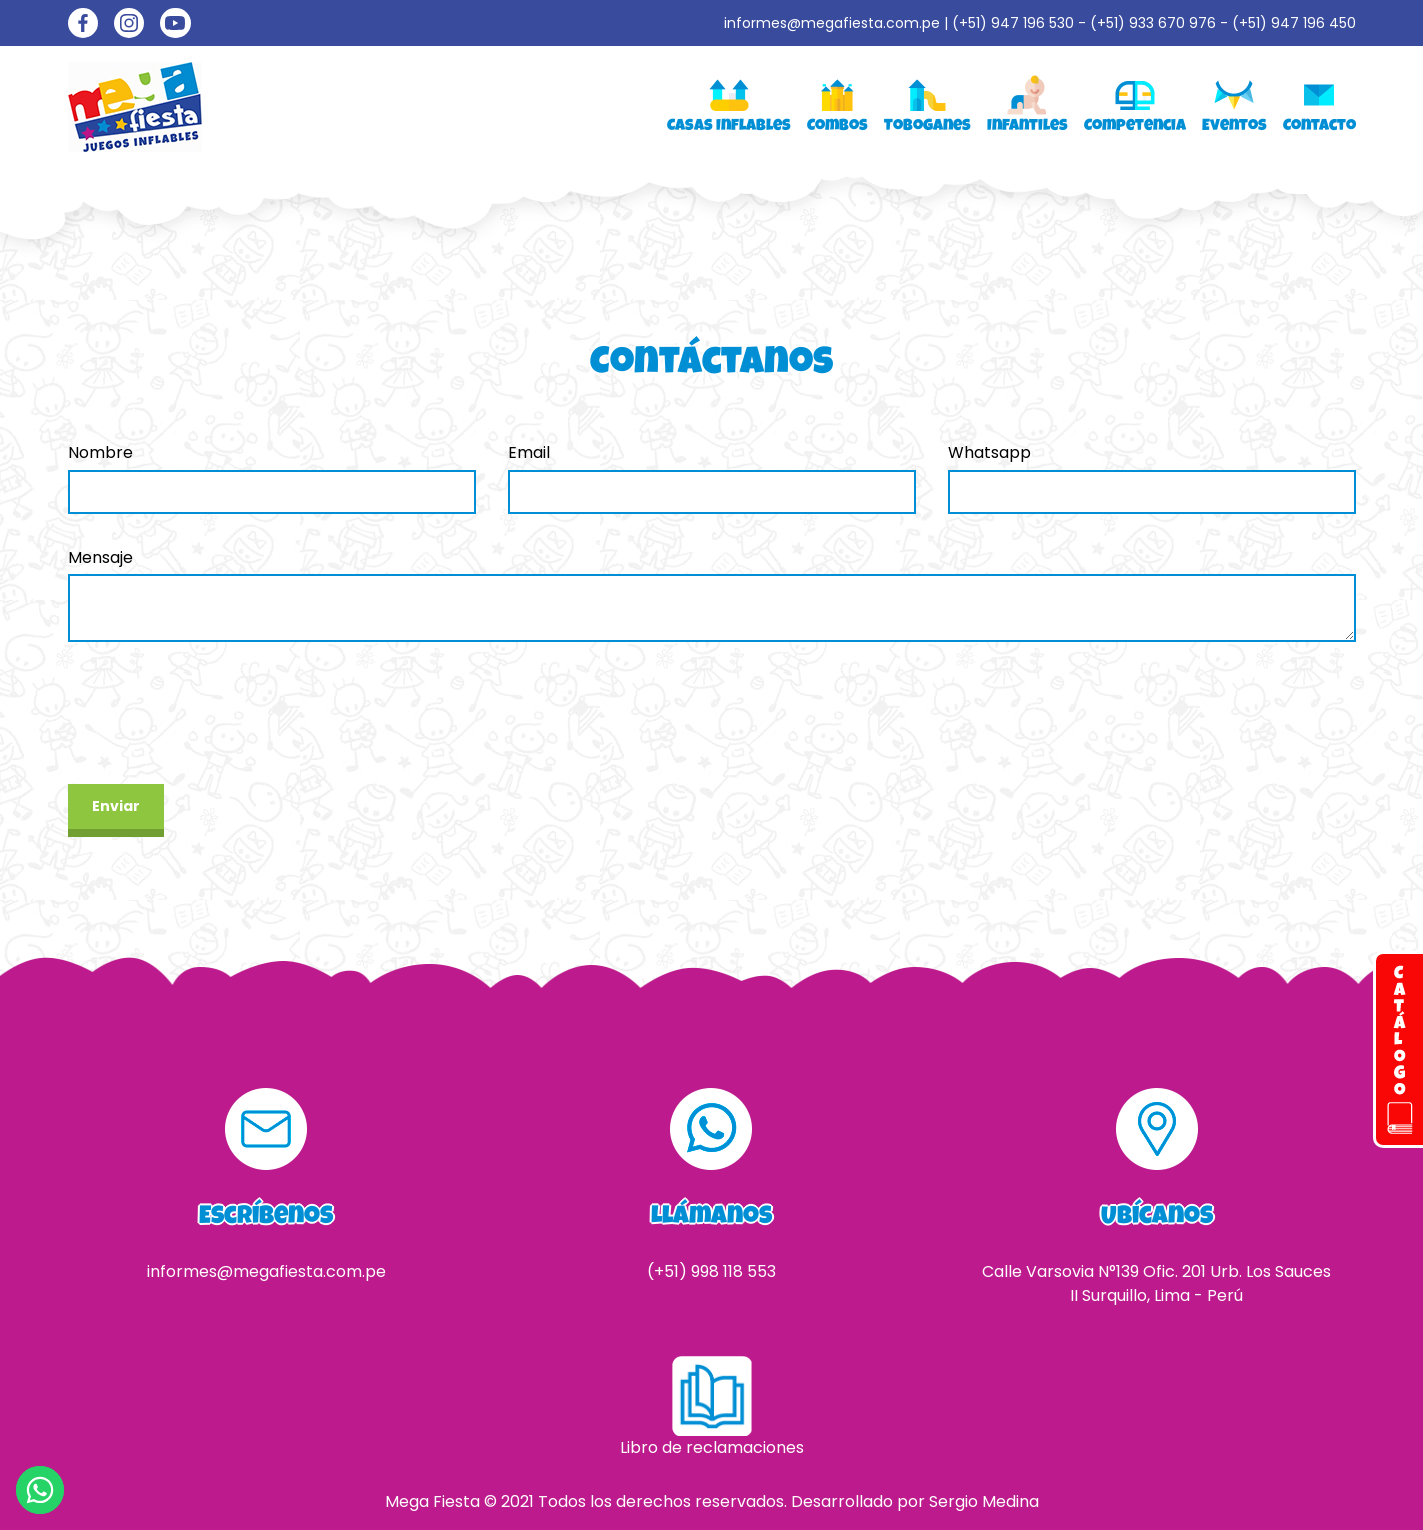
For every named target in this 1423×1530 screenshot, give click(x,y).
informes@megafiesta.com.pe (832, 23)
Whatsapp (989, 452)
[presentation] (220, 713)
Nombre (100, 452)
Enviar (116, 806)
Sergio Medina (984, 1501)
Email (529, 452)
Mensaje (100, 557)
